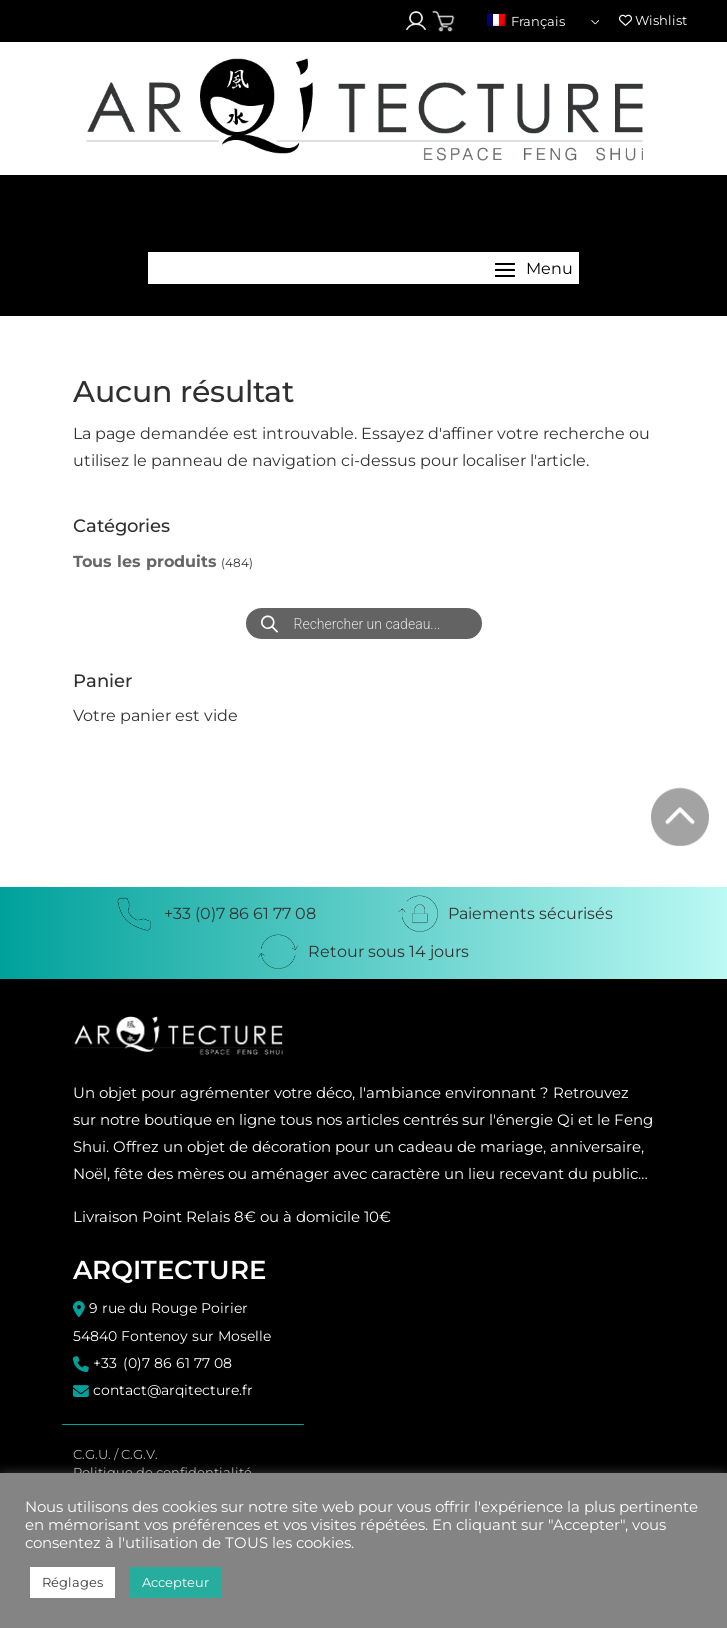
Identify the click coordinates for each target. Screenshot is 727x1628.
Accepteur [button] (175, 1582)
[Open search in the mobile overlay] (364, 623)
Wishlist (653, 20)
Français (526, 21)
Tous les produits (145, 561)
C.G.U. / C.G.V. (115, 1454)
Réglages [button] (72, 1582)
